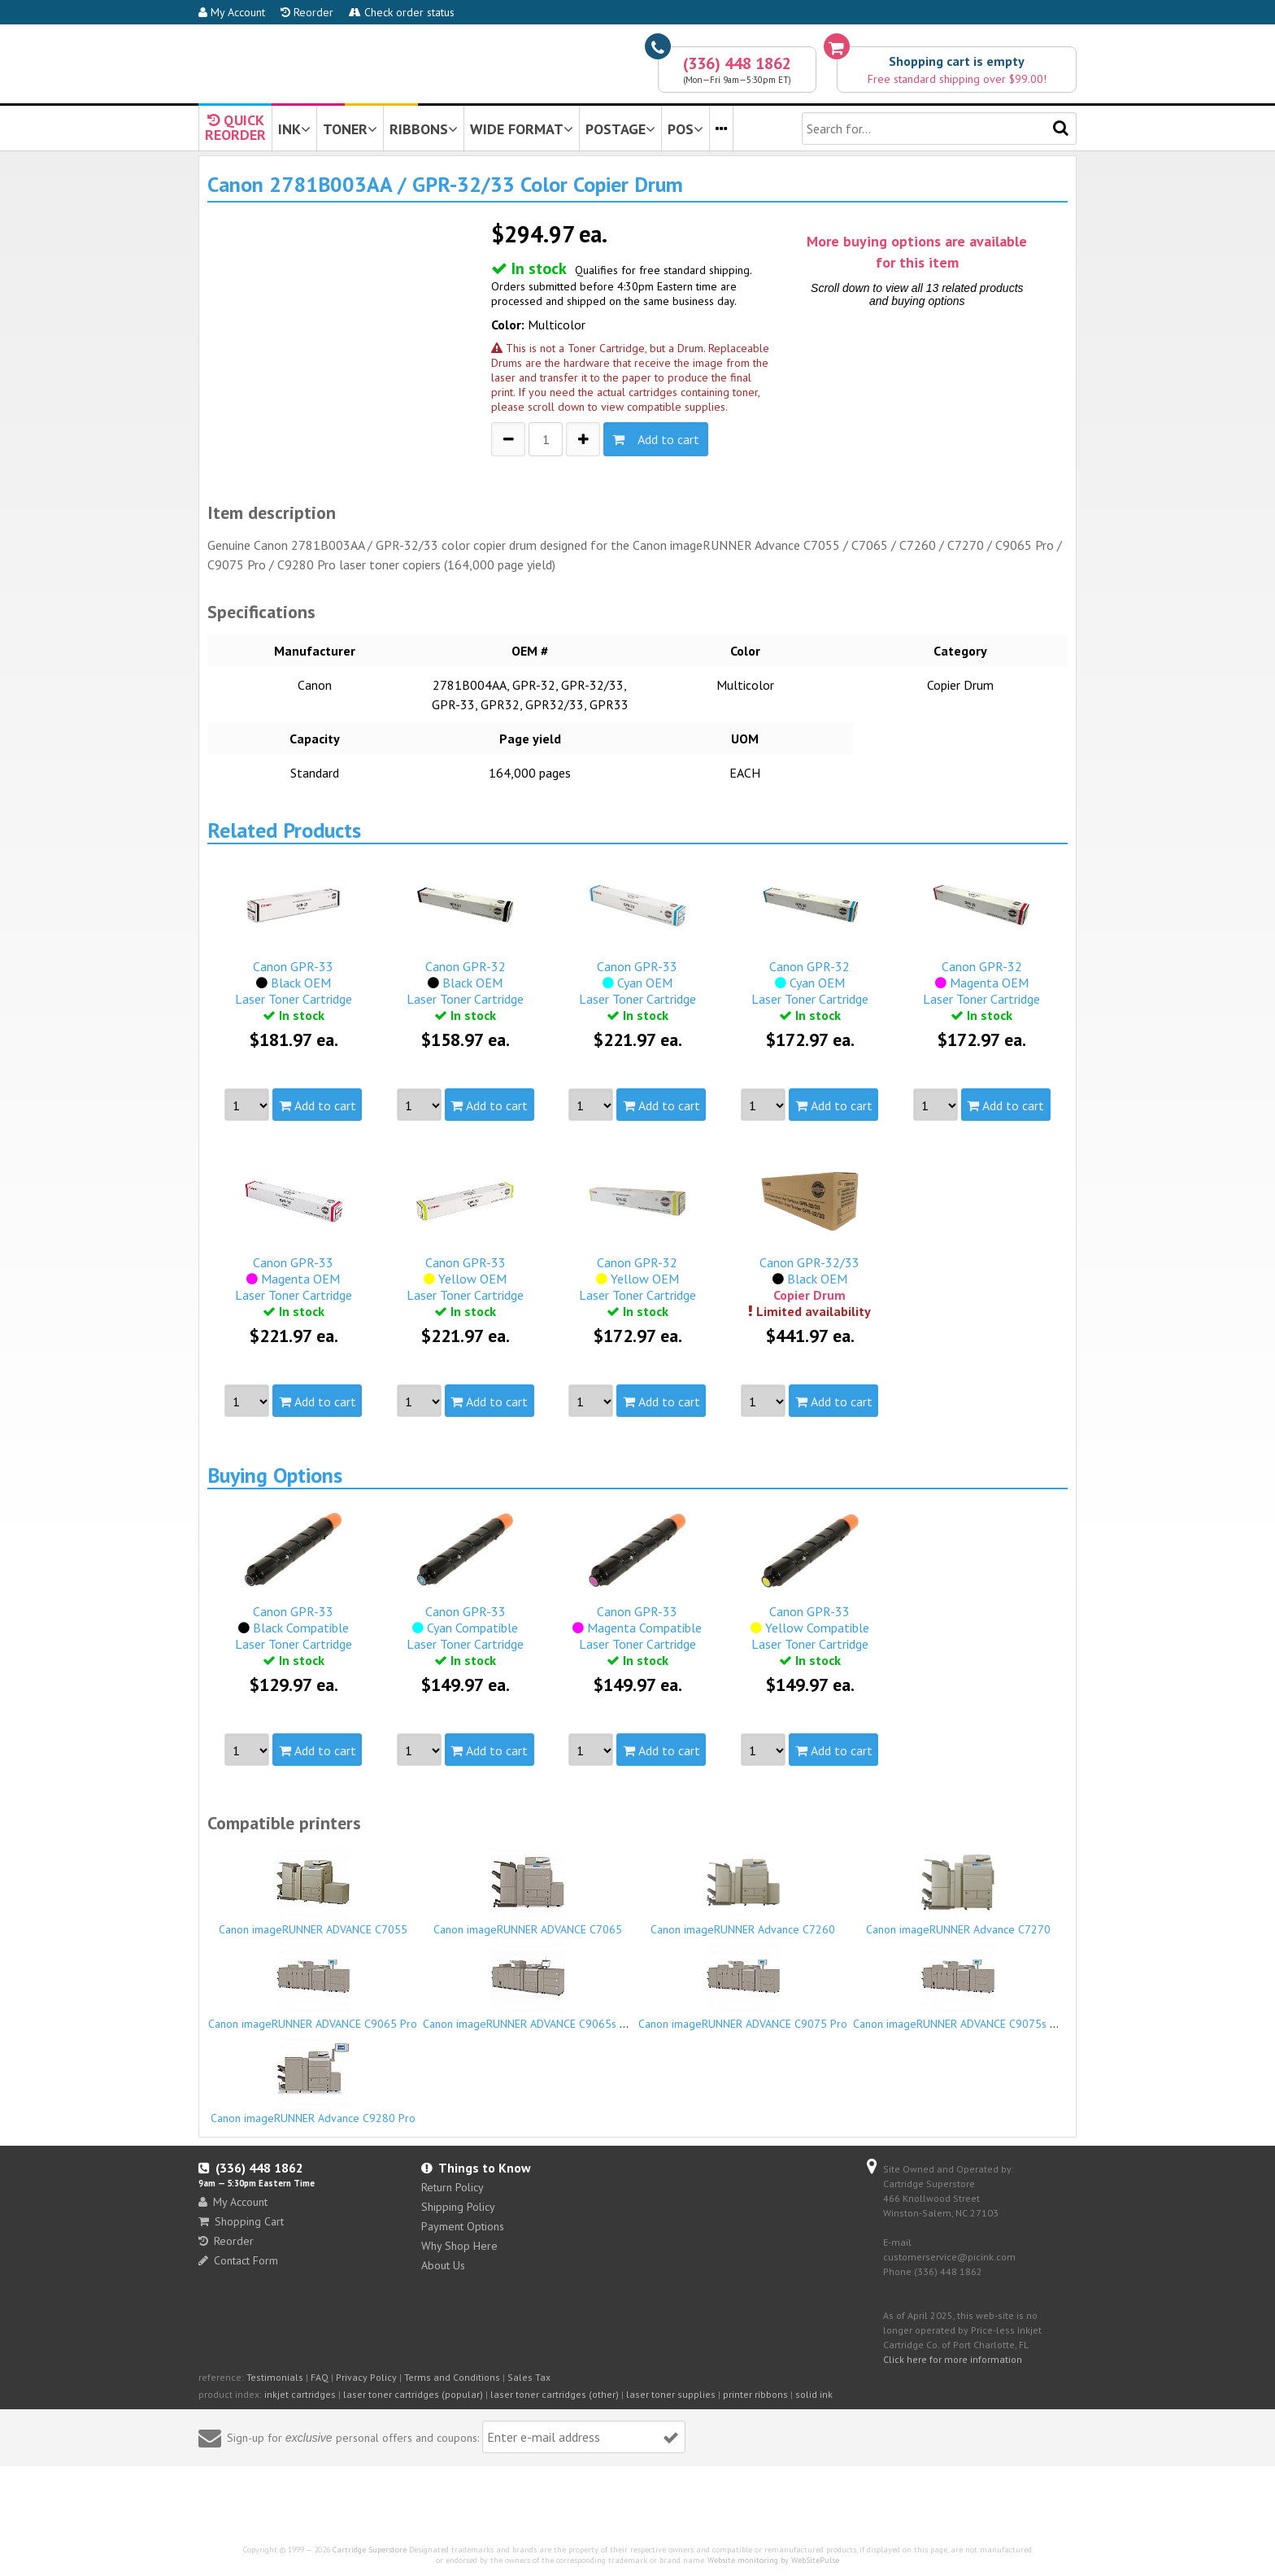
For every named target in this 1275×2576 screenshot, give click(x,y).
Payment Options (462, 2226)
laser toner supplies (671, 2394)
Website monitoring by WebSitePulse (773, 2560)
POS (685, 129)
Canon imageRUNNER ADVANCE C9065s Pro (530, 1985)
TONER (350, 129)
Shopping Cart (241, 2221)
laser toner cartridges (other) (554, 2394)
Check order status (402, 12)
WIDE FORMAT (521, 129)
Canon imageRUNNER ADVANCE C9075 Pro (743, 1985)
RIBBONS (423, 129)
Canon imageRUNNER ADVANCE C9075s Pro (960, 1985)
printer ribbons (755, 2394)
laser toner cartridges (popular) (413, 2394)
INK (294, 129)
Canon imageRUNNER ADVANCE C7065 (528, 1891)
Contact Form (238, 2260)
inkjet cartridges (300, 2394)
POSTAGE (620, 129)
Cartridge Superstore (370, 2549)
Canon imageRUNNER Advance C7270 (958, 1891)
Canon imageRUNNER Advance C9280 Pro (313, 2079)
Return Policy (452, 2187)
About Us (443, 2265)
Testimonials (274, 2377)
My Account (231, 12)
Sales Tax (528, 2377)
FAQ (320, 2377)
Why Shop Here (459, 2245)
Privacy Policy (366, 2377)
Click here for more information (952, 2359)
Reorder (307, 12)
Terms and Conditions (452, 2377)
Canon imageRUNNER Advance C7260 (743, 1891)
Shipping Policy (458, 2206)
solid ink (814, 2394)
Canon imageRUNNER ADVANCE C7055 (313, 1891)
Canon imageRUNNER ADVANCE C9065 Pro (313, 1985)
